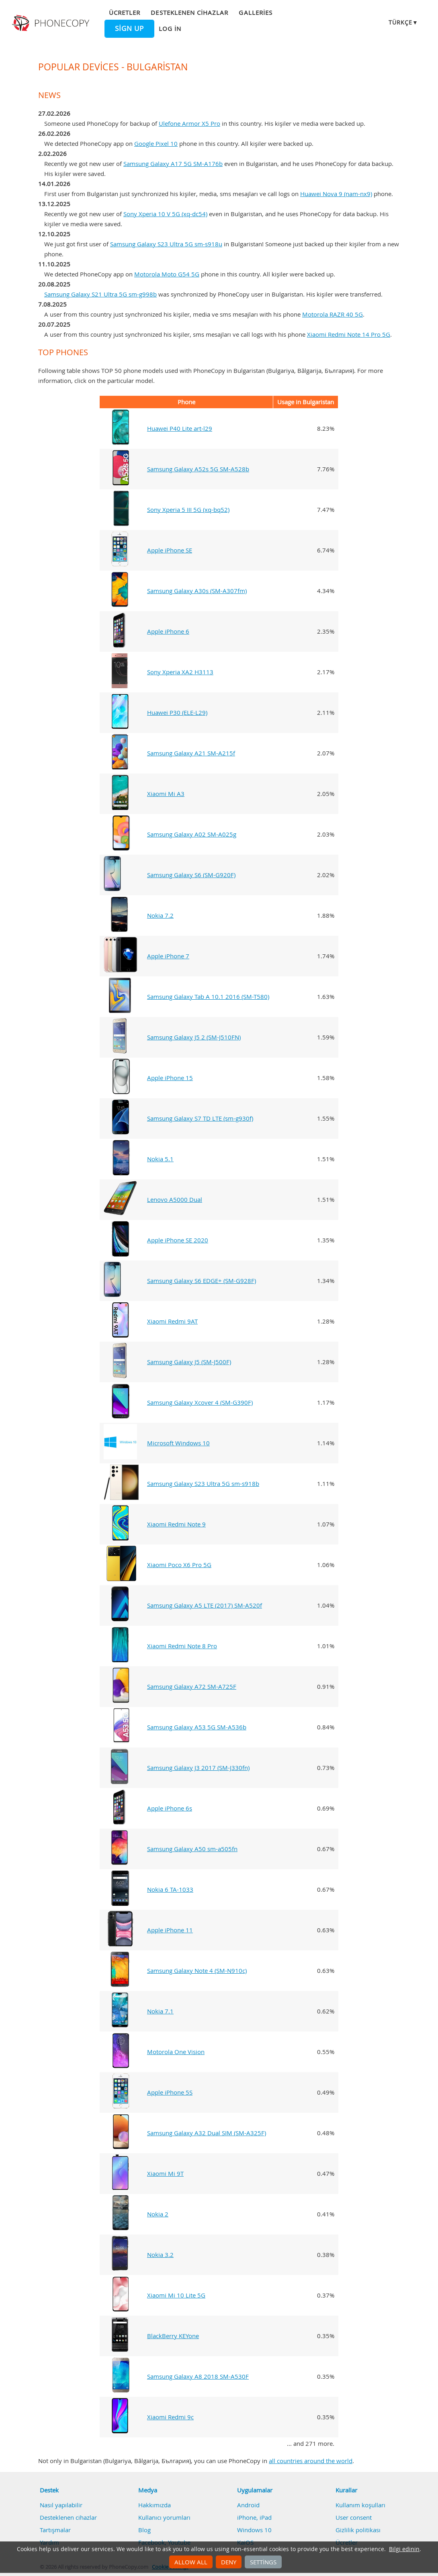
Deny (228, 2562)
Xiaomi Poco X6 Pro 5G (179, 1565)
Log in (170, 29)
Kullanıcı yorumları (164, 2517)
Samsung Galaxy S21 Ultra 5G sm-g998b (100, 294)
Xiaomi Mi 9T (165, 2173)
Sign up (129, 28)
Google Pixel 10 (156, 143)
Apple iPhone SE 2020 (177, 1240)
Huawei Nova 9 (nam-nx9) (336, 194)
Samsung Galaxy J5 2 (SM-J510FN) (194, 1037)
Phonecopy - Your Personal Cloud (51, 23)
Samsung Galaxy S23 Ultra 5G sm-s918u (166, 244)
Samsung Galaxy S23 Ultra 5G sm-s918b (203, 1483)
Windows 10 (254, 2530)
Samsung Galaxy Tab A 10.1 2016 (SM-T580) (208, 996)
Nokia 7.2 (160, 915)
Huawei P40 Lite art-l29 (179, 428)
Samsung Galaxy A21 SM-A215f (191, 753)
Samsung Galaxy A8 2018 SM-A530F (198, 2376)
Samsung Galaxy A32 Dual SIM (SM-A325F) (206, 2133)
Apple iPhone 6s (169, 1808)
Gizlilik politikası (358, 2530)
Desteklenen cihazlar (189, 12)
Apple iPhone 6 (168, 631)
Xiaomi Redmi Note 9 (176, 1524)
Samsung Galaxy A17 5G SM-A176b (173, 164)
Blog (144, 2530)
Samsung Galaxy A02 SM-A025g (191, 834)
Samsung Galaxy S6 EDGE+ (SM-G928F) (201, 1281)
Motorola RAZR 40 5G (332, 314)
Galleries (255, 12)
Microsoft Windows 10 (178, 1443)
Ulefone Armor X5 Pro (189, 123)
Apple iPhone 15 (170, 1078)
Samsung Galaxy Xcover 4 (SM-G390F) (200, 1402)
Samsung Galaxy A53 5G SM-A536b (196, 1727)
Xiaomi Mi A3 (165, 794)
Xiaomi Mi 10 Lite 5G (176, 2295)
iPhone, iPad (254, 2517)
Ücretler (124, 12)
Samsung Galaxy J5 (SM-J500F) (189, 1362)
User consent (354, 2517)
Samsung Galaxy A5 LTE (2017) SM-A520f (204, 1605)
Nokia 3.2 (160, 2255)
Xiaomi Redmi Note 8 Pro (182, 1646)
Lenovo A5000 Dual (174, 1199)
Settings (263, 2562)
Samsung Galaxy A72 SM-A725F (191, 1686)
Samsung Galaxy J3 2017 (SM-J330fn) (198, 1768)
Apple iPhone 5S (169, 2092)
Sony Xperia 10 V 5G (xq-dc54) (165, 214)
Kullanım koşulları (360, 2505)
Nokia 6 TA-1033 (170, 1889)
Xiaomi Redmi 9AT (172, 1321)
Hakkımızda (154, 2505)
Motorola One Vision (176, 2052)
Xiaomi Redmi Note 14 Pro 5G (348, 334)
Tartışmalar (55, 2530)
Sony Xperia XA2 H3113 (180, 672)
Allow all (190, 2562)
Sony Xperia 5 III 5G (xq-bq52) (188, 509)
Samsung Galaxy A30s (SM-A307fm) (197, 591)
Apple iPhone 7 (168, 956)
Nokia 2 (157, 2214)
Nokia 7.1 (160, 2011)
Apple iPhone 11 (170, 1930)
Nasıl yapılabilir (61, 2505)
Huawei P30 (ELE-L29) (177, 712)
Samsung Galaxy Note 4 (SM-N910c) (197, 1970)
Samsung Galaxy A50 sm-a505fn (192, 1849)
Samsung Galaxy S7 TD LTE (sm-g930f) (200, 1118)
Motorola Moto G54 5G (166, 274)
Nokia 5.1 (160, 1159)
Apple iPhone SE (169, 550)
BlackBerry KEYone (173, 2336)
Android (248, 2505)
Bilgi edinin (404, 2549)
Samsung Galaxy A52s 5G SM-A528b (198, 469)
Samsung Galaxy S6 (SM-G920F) (191, 875)
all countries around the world (310, 2461)
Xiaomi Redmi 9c (170, 2417)
